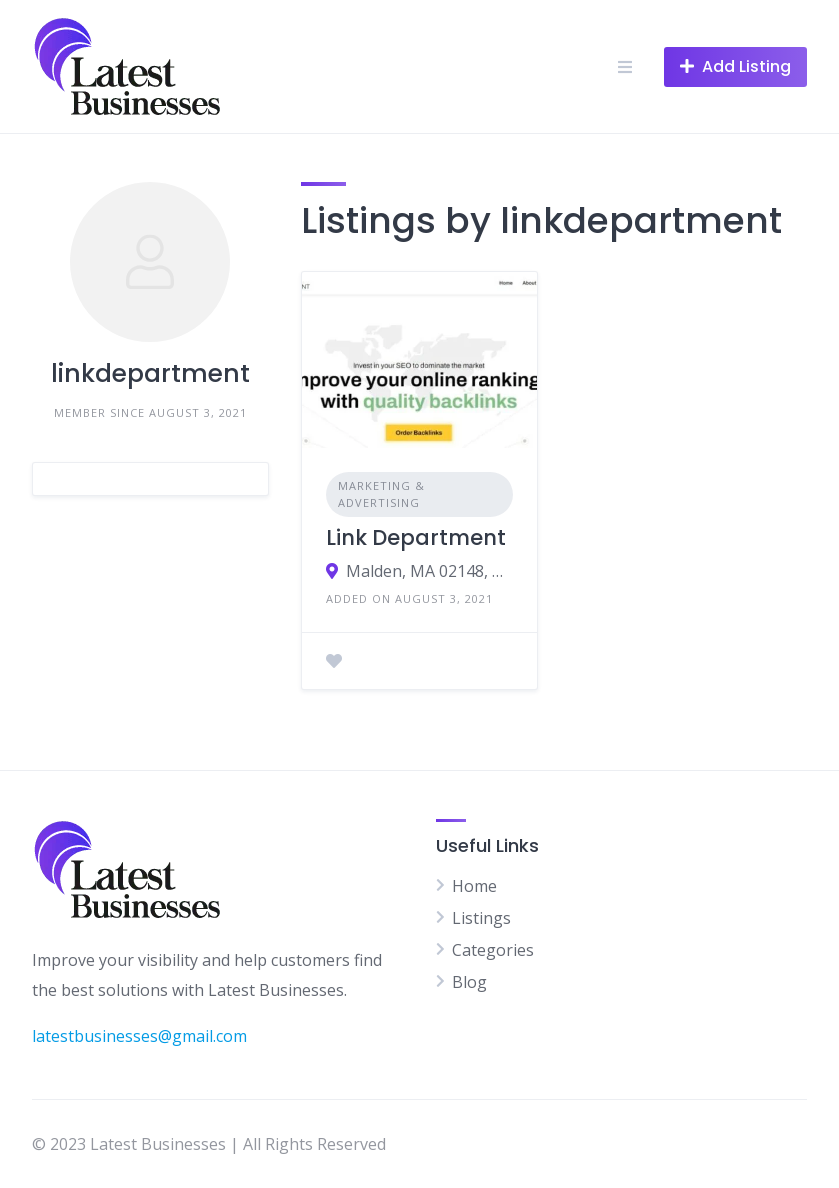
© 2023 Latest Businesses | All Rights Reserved (209, 1144)
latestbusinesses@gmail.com (139, 1036)
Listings (481, 918)
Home (474, 886)
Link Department (416, 537)
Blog (469, 982)
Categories (493, 950)
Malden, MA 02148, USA (429, 571)
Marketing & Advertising (381, 494)
